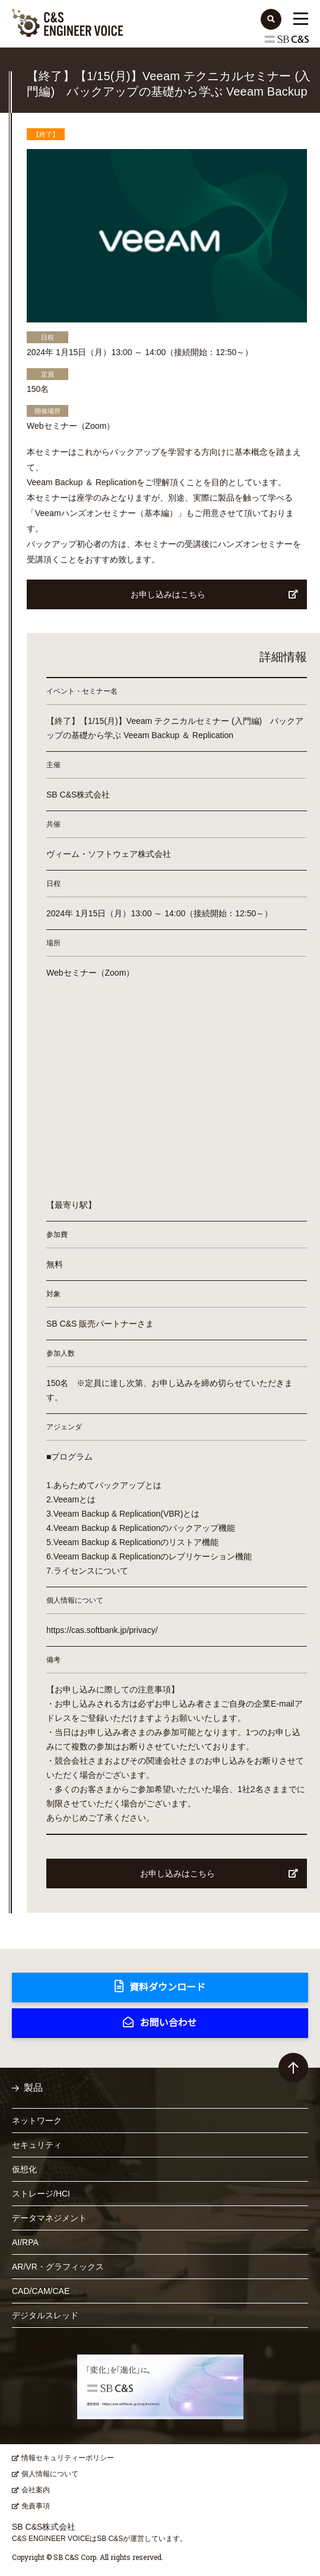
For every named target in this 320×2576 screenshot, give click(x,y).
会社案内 (35, 2490)
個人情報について (49, 2474)
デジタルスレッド (45, 2315)
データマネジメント (49, 2218)
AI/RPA (25, 2242)
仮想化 (24, 2169)
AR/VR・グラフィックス (58, 2266)
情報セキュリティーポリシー (67, 2458)
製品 (33, 2088)
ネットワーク (37, 2120)
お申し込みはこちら (215, 594)
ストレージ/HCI (41, 2193)
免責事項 (35, 2506)
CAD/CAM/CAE (40, 2291)
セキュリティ (37, 2145)
